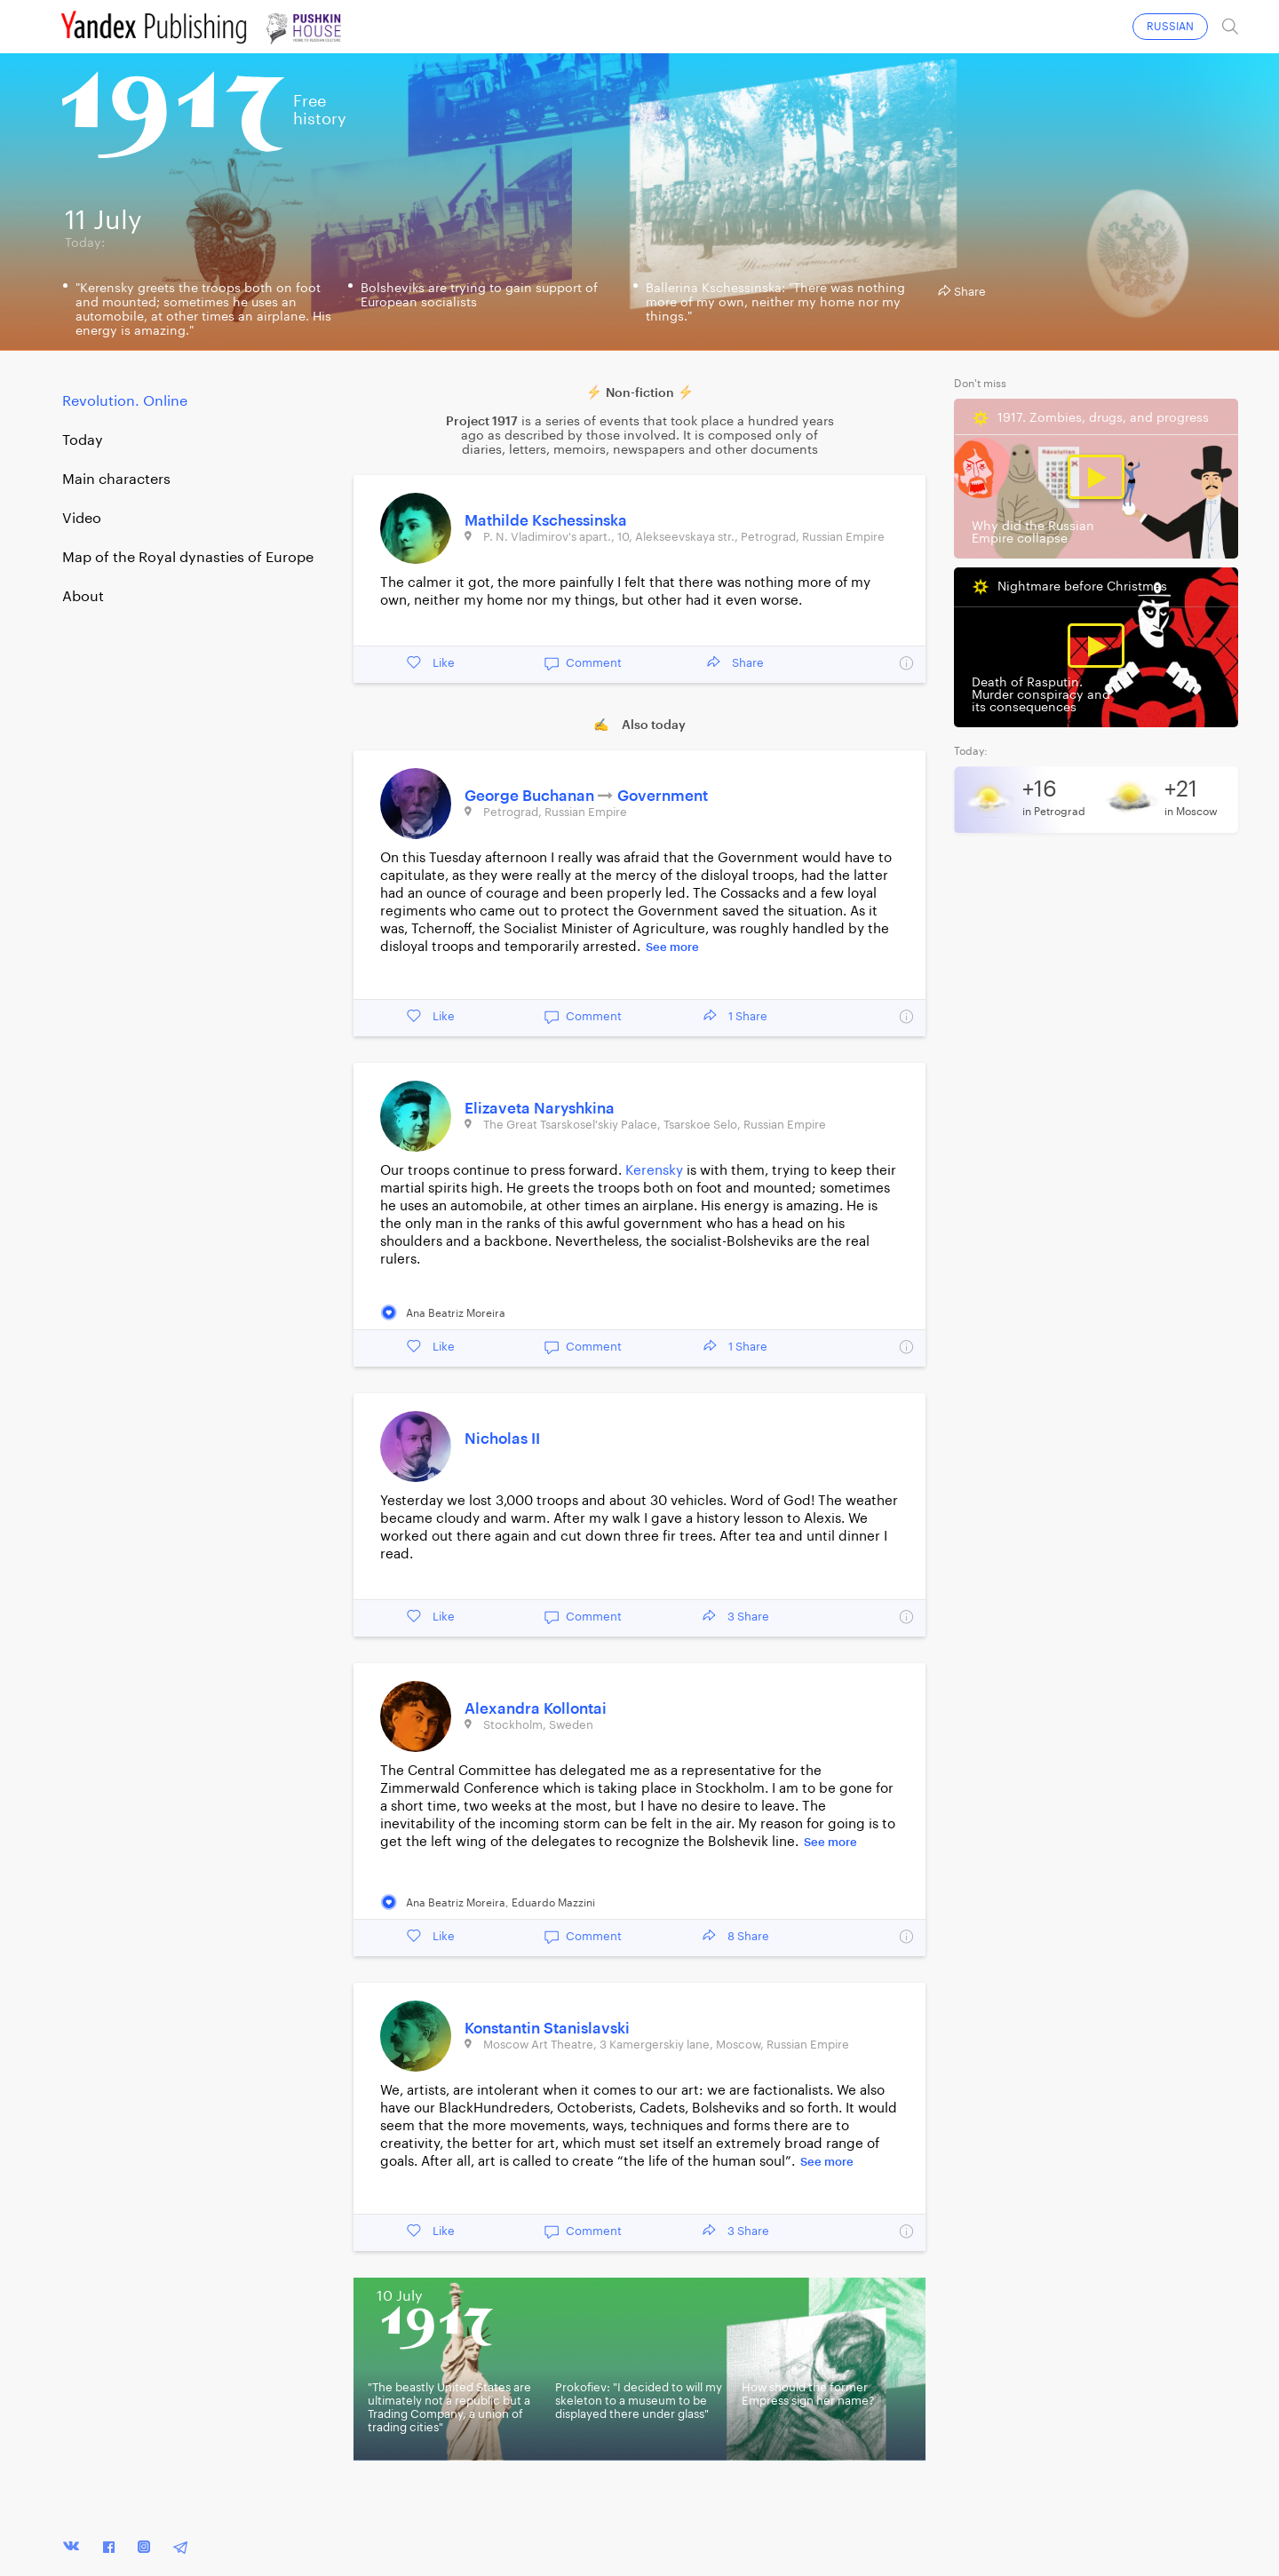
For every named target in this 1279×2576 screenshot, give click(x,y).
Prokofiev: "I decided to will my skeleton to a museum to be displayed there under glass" (638, 2401)
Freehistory (319, 110)
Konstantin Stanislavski (547, 2028)
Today (82, 440)
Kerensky (654, 1170)
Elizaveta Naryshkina (540, 1108)
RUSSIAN (1170, 26)
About (83, 597)
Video (81, 518)
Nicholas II (502, 1439)
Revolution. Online (124, 401)
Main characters (116, 479)
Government (662, 796)
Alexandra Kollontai (536, 1708)
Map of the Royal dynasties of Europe (188, 558)
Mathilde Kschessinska (546, 520)
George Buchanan (531, 796)
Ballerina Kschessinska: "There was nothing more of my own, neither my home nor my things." (775, 302)
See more (672, 947)
